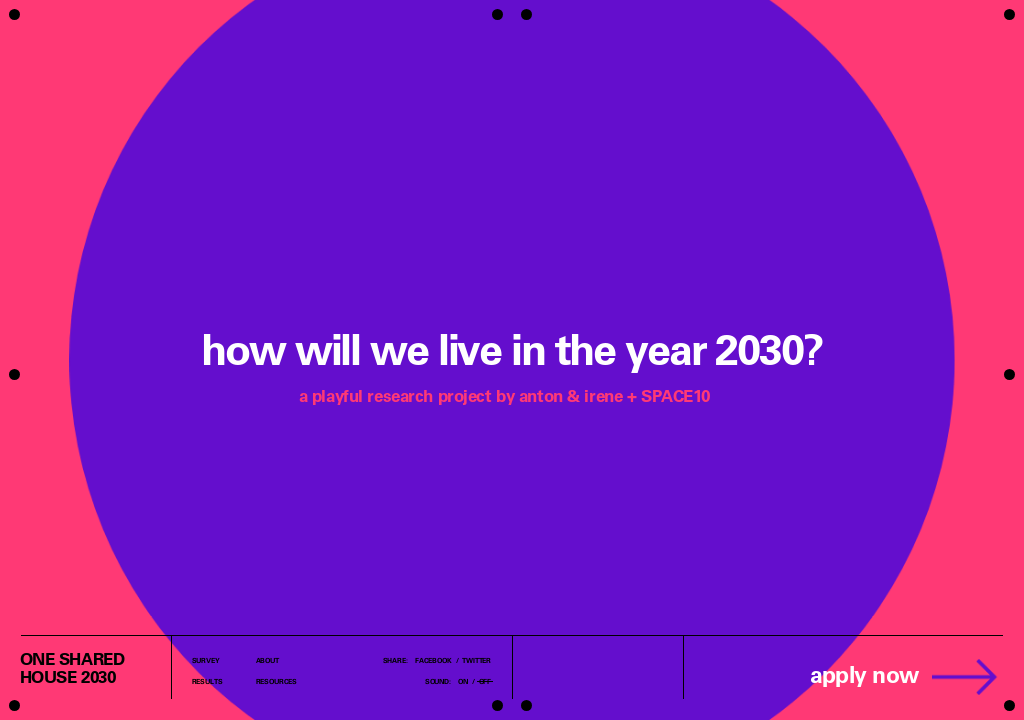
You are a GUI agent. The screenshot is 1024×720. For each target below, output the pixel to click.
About (267, 660)
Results (207, 681)
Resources (276, 681)
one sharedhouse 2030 (72, 668)
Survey (206, 660)
